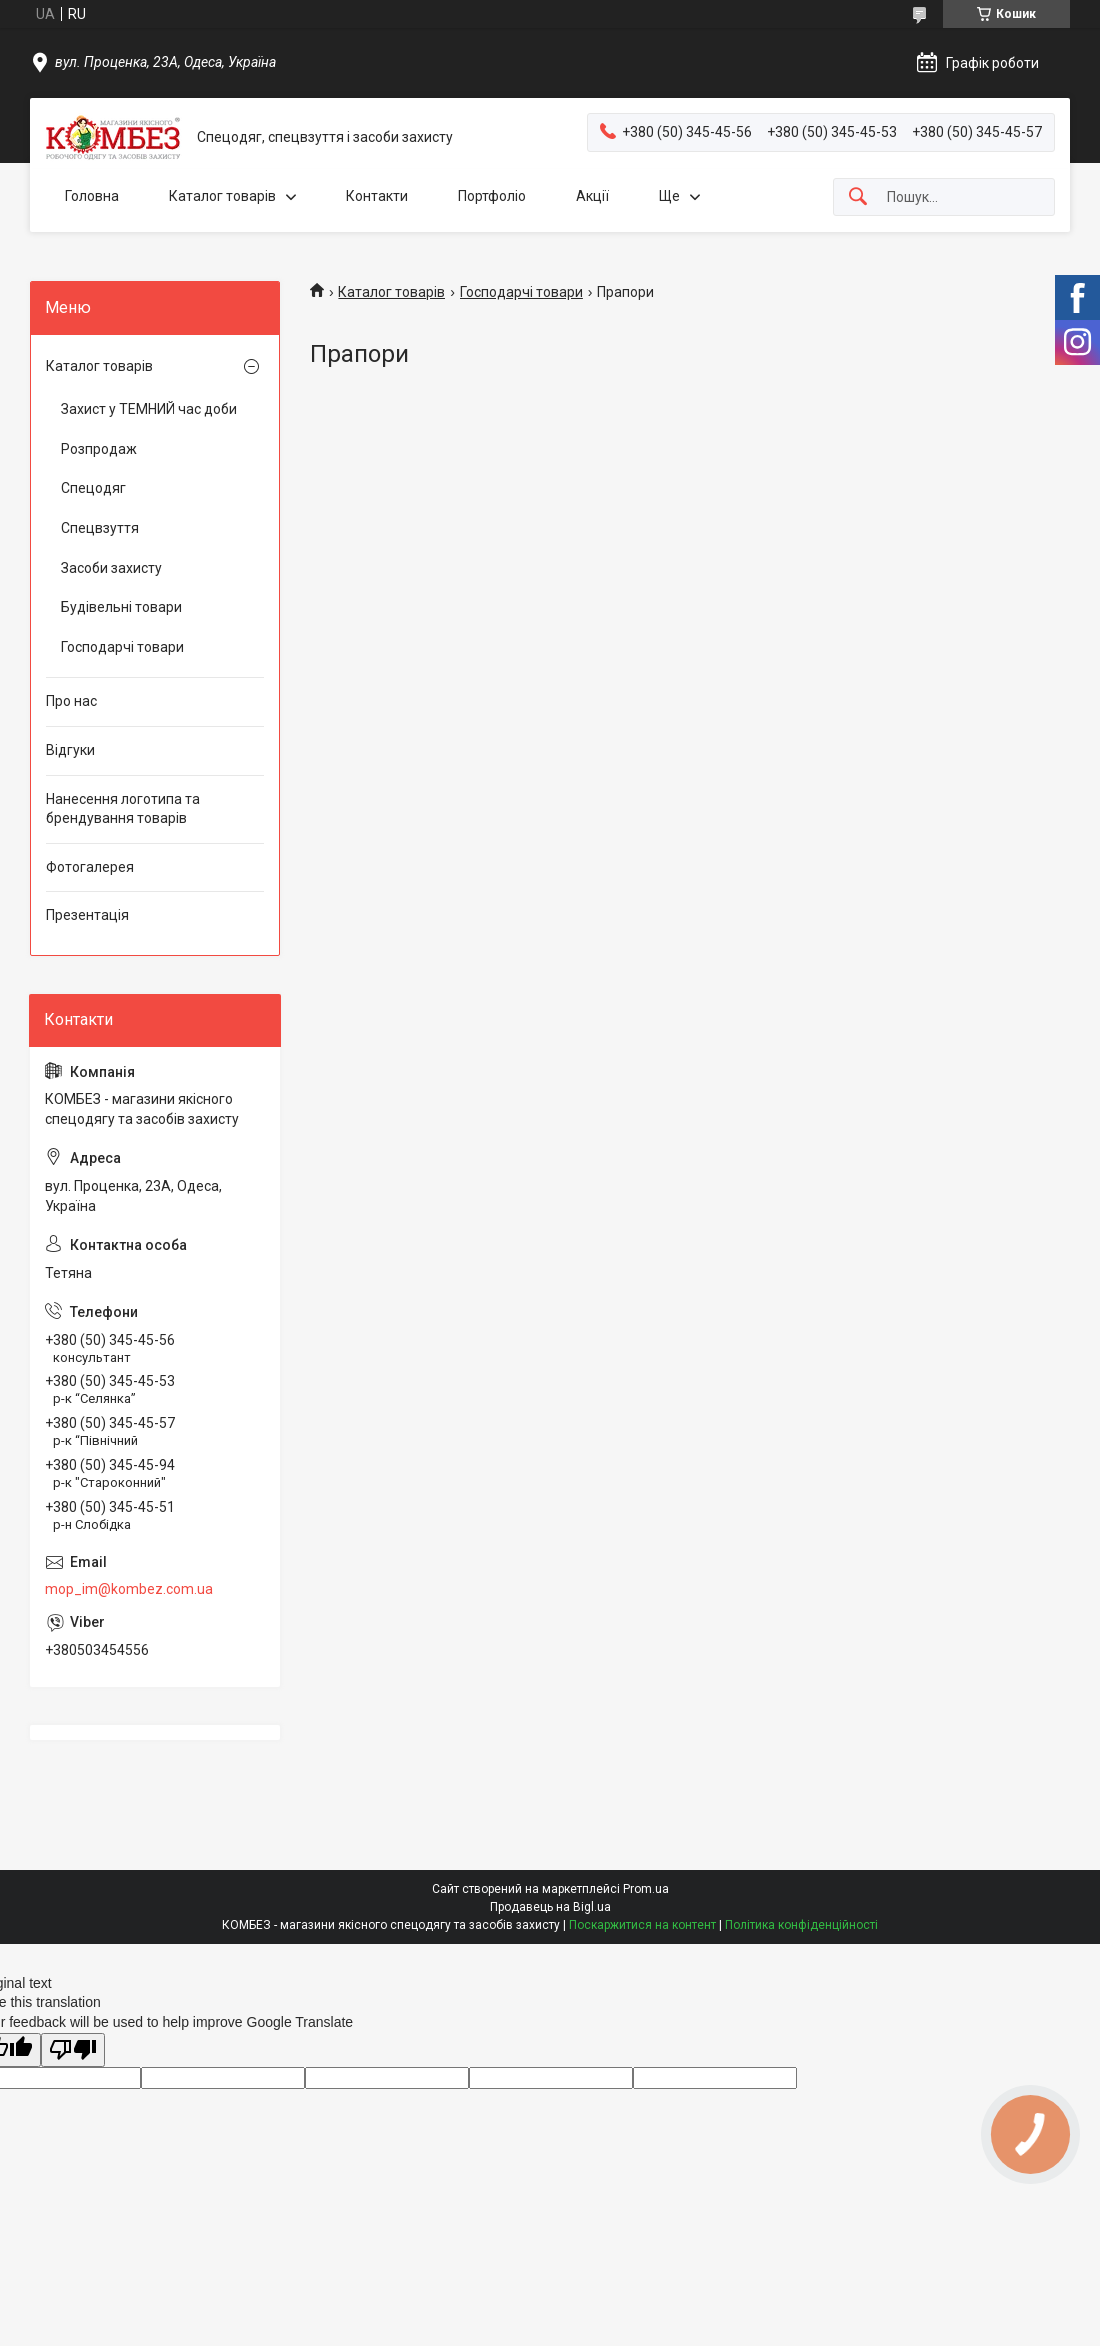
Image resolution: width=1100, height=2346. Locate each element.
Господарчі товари (521, 292)
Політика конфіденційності (801, 1925)
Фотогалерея (90, 867)
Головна (92, 196)
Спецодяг (93, 488)
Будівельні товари (121, 607)
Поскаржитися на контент (642, 1925)
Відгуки (70, 750)
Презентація (87, 915)
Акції (592, 196)
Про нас (71, 701)
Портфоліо (492, 196)
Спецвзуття (100, 528)
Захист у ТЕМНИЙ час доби (149, 409)
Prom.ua (646, 1889)
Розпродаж (99, 449)
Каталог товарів (222, 196)
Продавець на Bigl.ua (550, 1907)
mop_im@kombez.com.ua (129, 1589)
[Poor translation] (73, 2050)
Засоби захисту (111, 568)
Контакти (377, 196)
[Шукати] (858, 197)
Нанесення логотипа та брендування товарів (123, 809)
